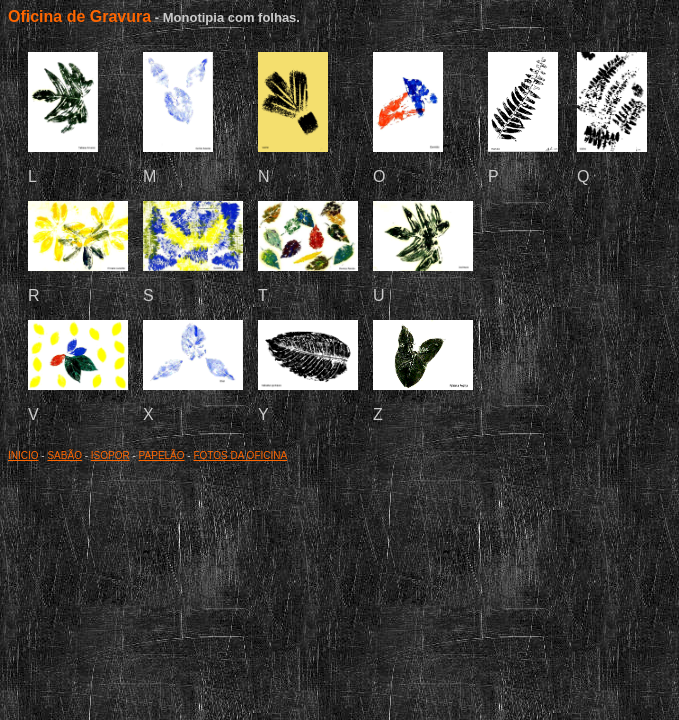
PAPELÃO (162, 455)
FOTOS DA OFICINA (240, 455)
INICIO (23, 455)
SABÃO (64, 455)
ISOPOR (110, 455)
